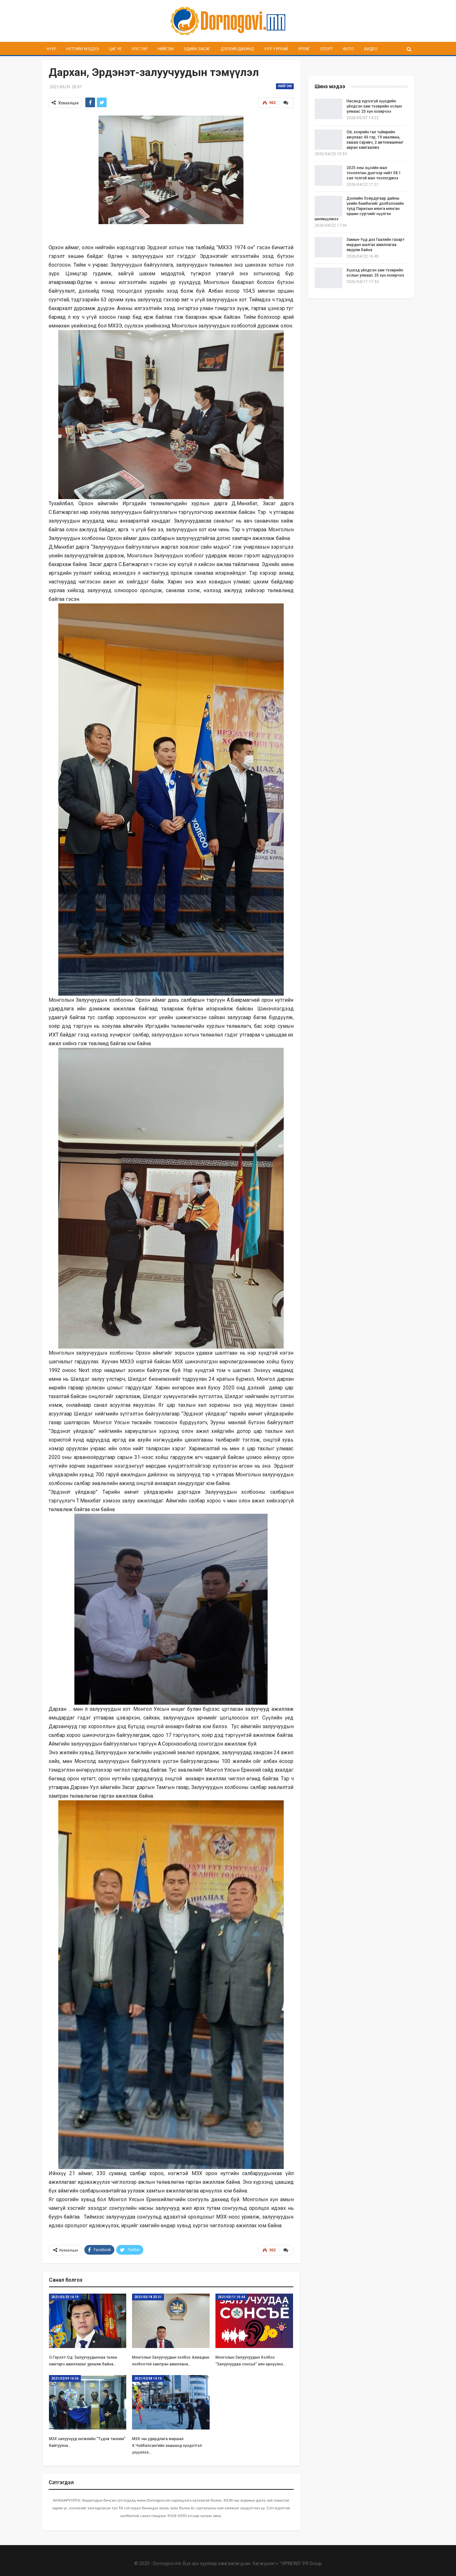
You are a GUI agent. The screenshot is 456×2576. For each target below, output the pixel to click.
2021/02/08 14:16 (148, 2378)
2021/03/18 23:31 (148, 2296)
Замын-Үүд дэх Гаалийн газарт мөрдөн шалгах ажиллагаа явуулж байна (375, 244)
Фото (348, 49)
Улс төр (139, 49)
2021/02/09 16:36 (65, 2378)
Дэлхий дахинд (237, 49)
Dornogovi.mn (167, 2563)
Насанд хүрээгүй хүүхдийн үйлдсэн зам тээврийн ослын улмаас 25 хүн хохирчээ (374, 106)
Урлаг (304, 49)
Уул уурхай (276, 49)
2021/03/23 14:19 (65, 2296)
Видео (370, 49)
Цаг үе (115, 49)
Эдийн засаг (197, 49)
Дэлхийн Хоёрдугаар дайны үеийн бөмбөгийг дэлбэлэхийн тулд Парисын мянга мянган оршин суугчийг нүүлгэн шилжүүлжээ (359, 208)
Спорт (326, 49)
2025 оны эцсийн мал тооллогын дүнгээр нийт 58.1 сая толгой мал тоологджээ (374, 173)
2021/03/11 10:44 (231, 2296)
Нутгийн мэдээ (82, 49)
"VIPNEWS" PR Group (301, 2563)
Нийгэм (166, 49)
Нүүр (51, 49)
